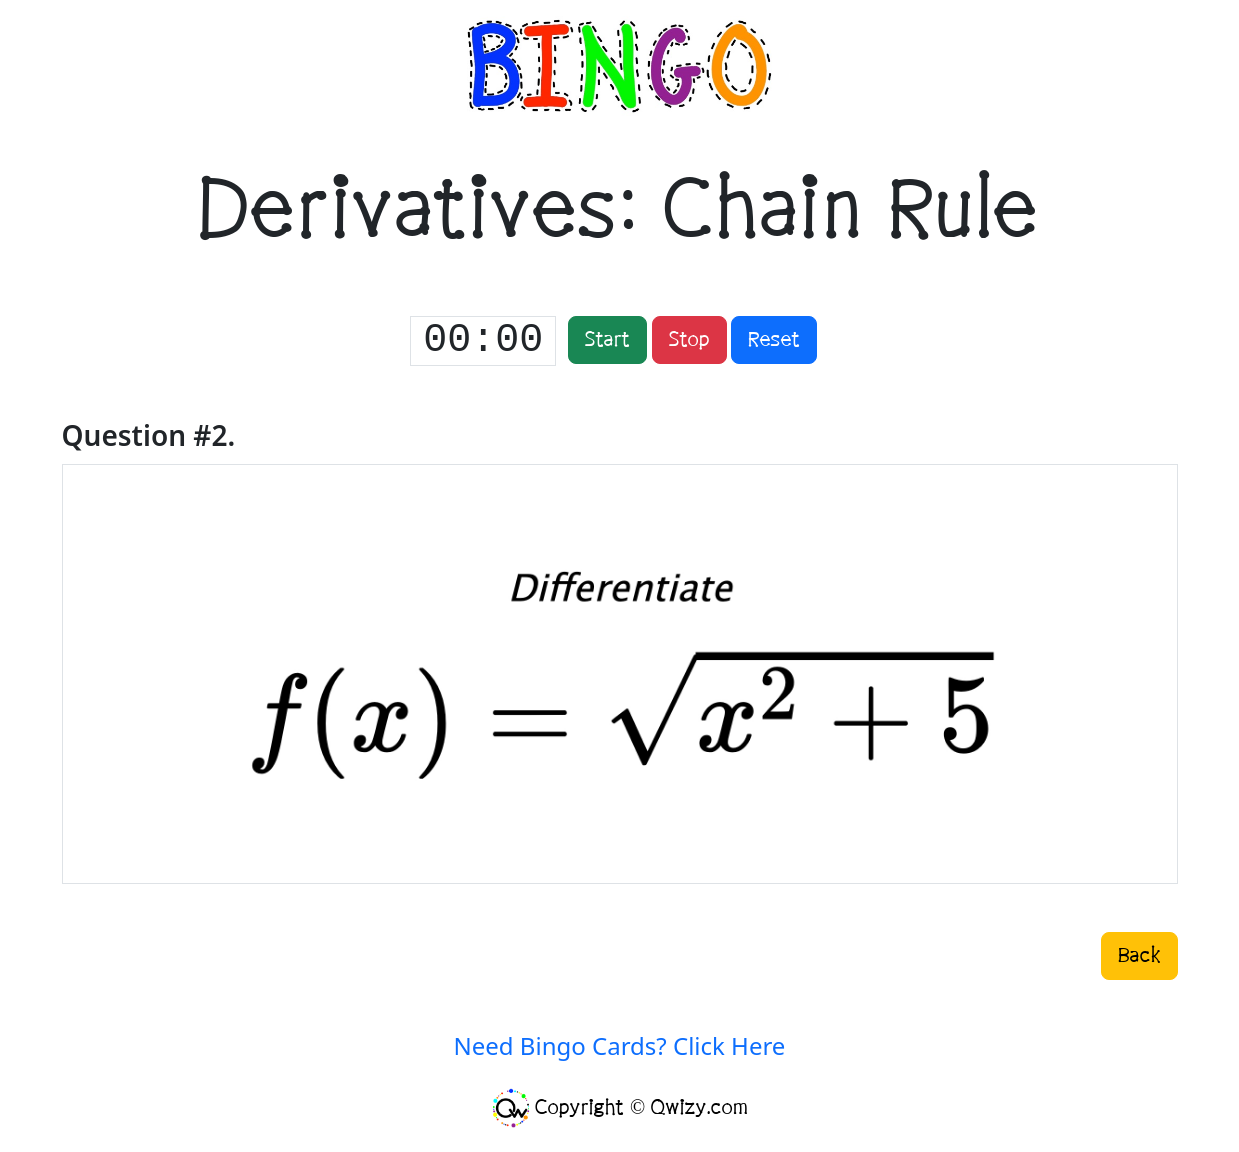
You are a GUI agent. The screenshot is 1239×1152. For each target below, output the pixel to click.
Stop (689, 340)
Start (607, 340)
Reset (774, 340)
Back (1139, 956)
